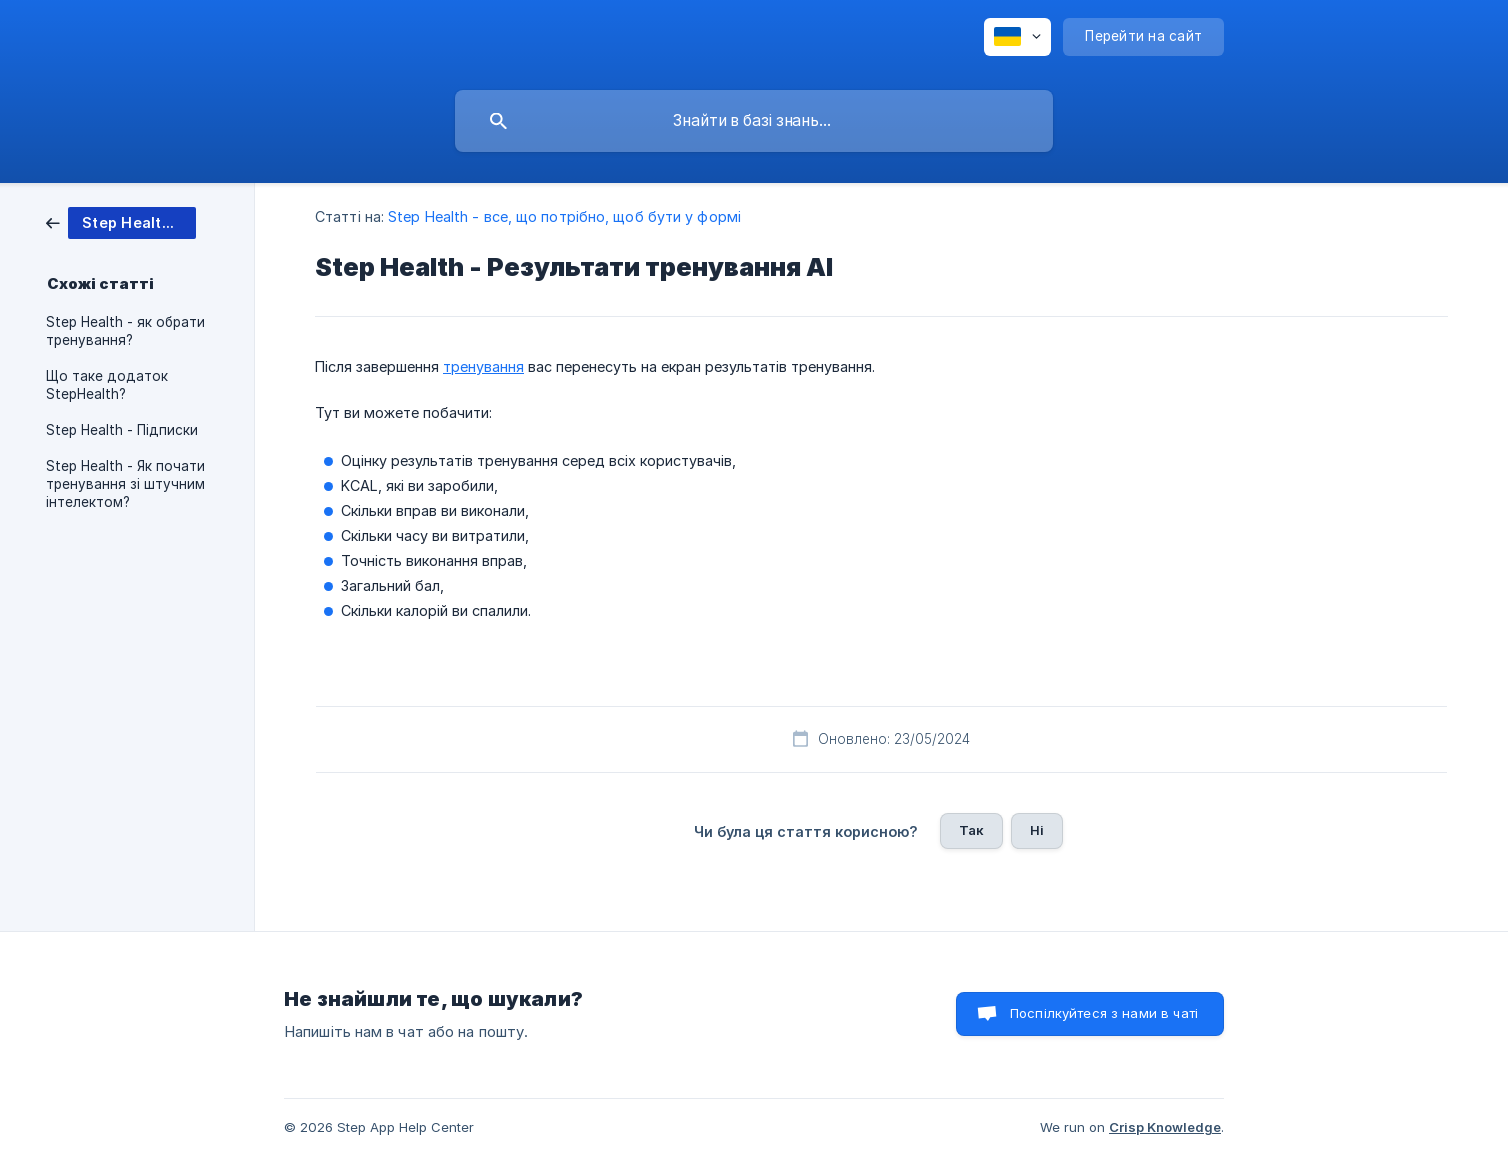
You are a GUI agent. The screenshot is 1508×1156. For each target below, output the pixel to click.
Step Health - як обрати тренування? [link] (125, 331)
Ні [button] (1037, 830)
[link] (121, 221)
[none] (1017, 37)
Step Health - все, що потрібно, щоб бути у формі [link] (564, 216)
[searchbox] (754, 121)
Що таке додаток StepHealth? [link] (107, 385)
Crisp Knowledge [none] (1165, 1127)
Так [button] (971, 830)
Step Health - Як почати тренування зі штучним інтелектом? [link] (125, 484)
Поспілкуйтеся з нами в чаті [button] (1104, 1013)
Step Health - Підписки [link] (122, 430)
